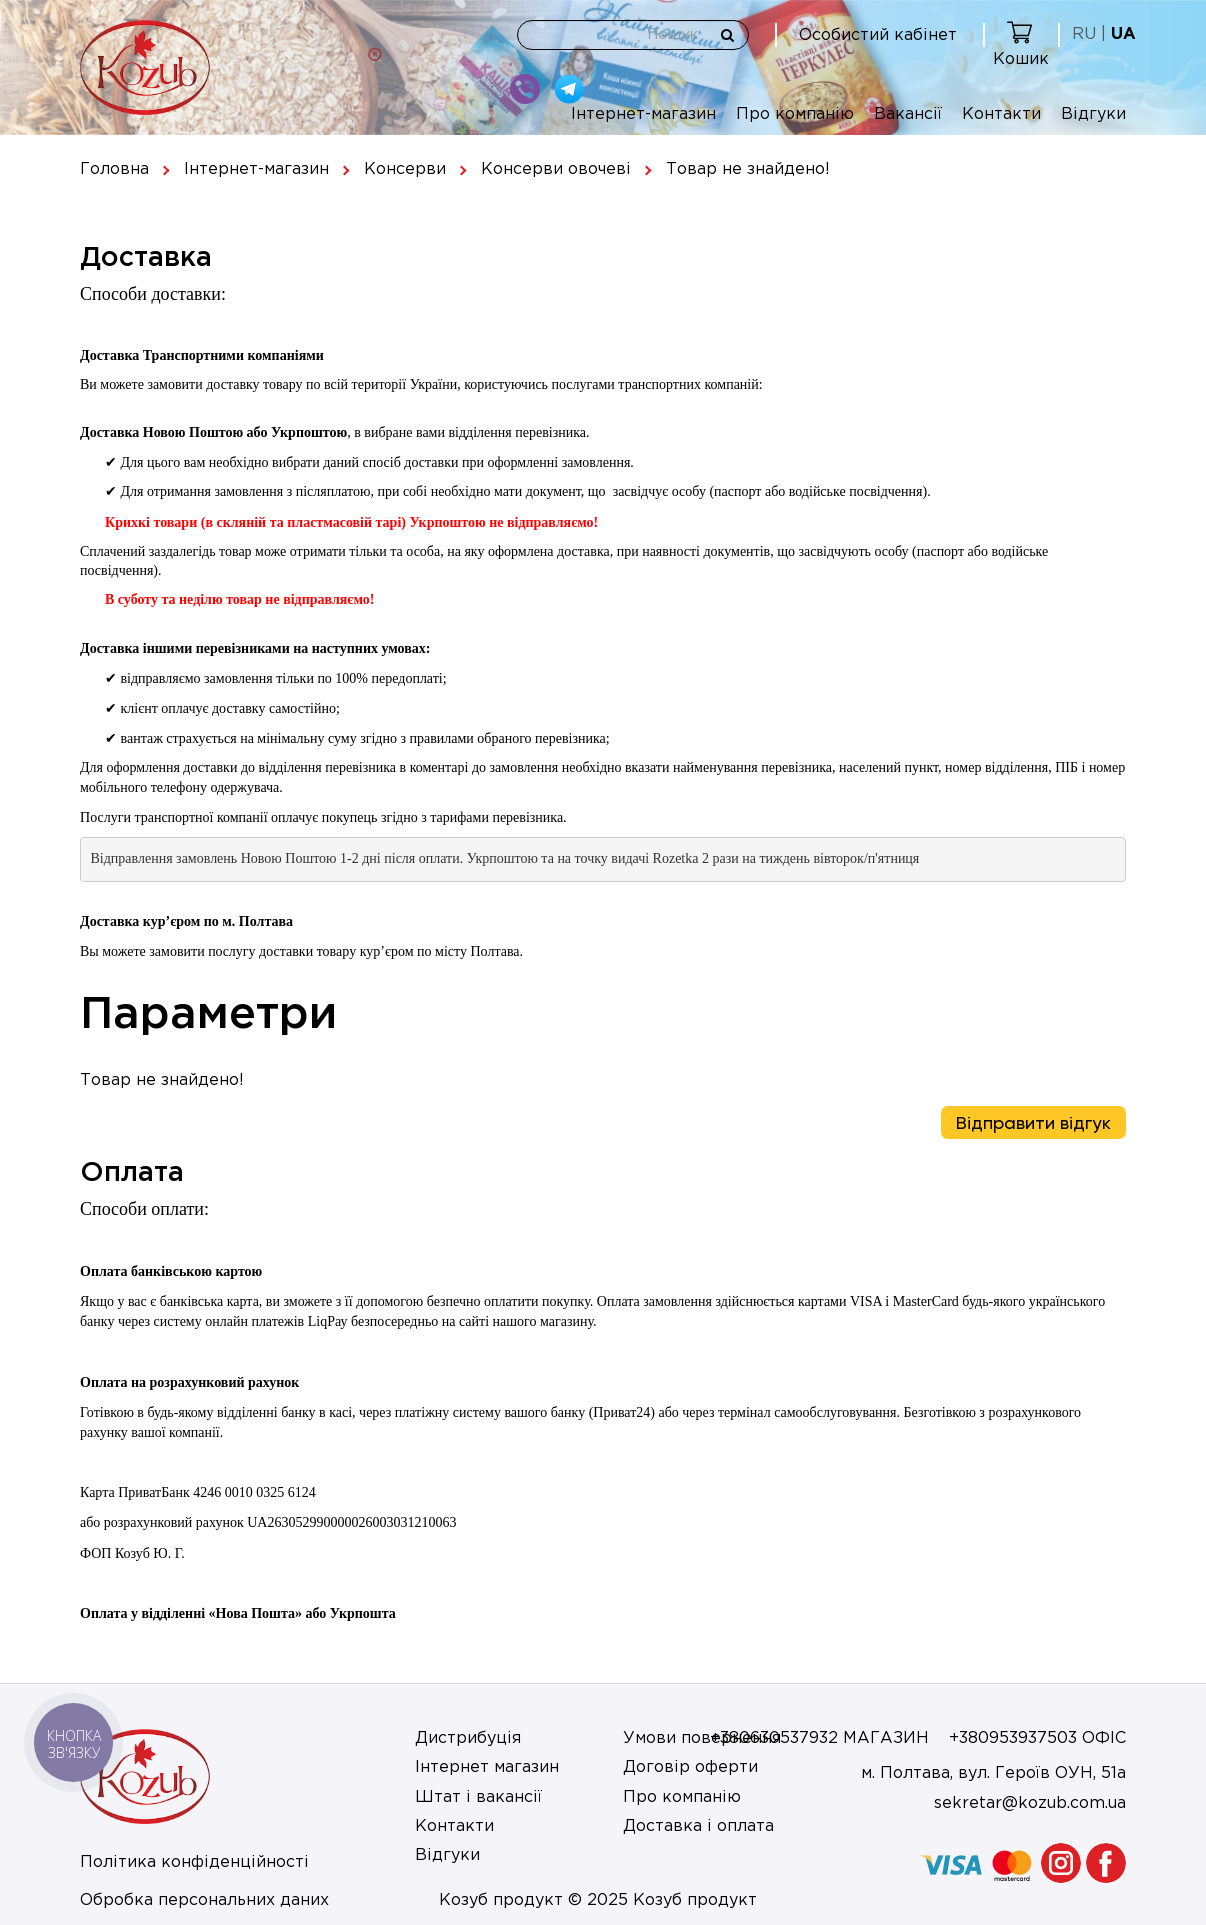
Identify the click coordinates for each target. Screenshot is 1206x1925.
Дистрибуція (468, 1738)
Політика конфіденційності (194, 1862)
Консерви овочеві (556, 169)
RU (1084, 34)
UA (1123, 34)
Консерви (405, 169)
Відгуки (1093, 114)
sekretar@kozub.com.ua (1030, 1803)
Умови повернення (702, 1738)
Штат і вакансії (478, 1797)
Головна (114, 169)
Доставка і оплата (698, 1826)
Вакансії (908, 114)
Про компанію (795, 114)
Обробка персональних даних (204, 1900)
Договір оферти (690, 1767)
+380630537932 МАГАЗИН (819, 1738)
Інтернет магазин (487, 1767)
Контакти (1001, 114)
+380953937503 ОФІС (1037, 1738)
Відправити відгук (1033, 1122)
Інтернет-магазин (643, 114)
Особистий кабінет (878, 35)
